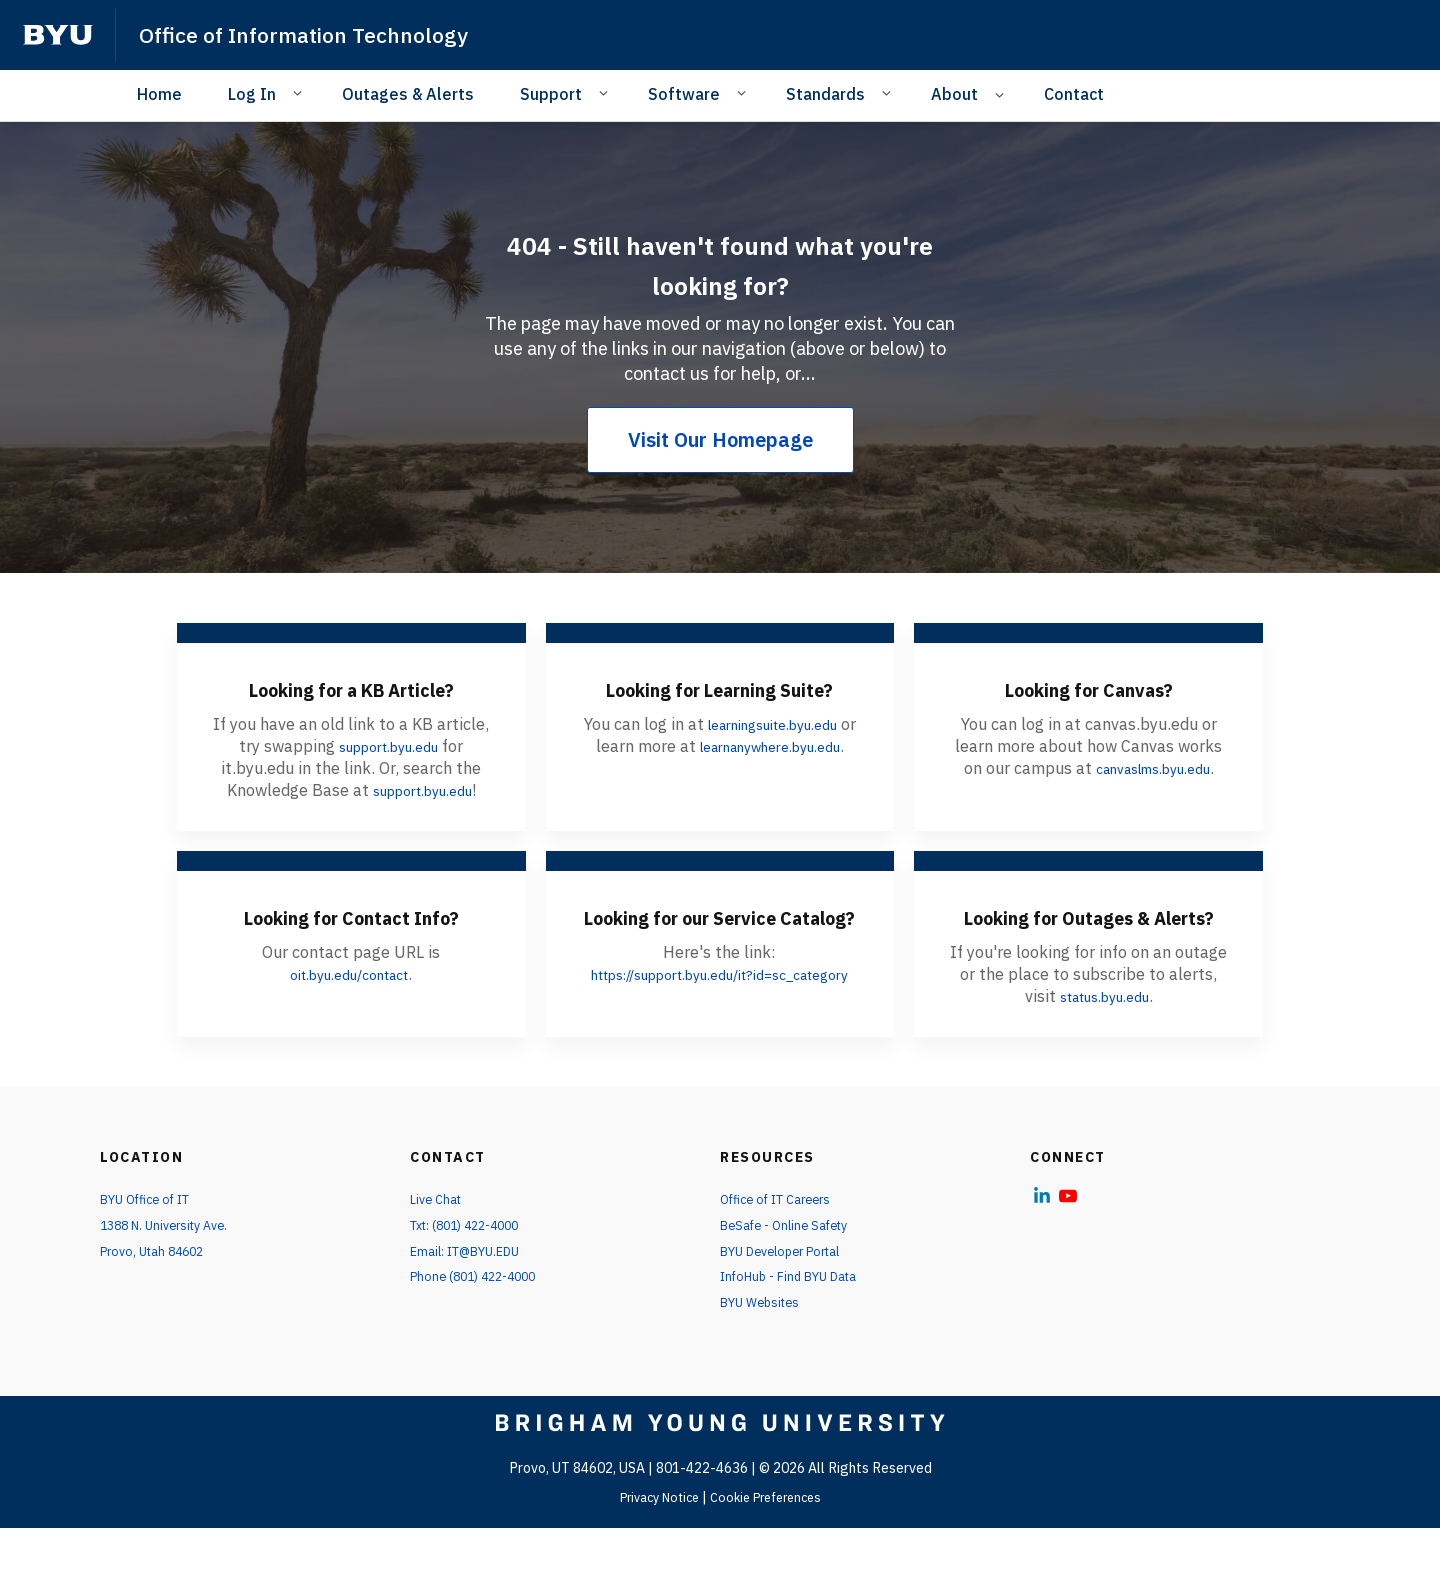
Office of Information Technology (322, 34)
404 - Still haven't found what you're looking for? (720, 261)
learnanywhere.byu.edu (717, 798)
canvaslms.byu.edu (1153, 768)
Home (159, 94)
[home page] (58, 35)
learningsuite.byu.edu (781, 754)
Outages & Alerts (408, 94)
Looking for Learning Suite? (719, 703)
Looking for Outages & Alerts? (1088, 939)
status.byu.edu (1104, 1034)
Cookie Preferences (771, 1546)
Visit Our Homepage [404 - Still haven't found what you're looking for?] (720, 439)
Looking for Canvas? (1088, 688)
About (954, 94)
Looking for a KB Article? (351, 688)
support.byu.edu (388, 746)
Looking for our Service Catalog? (720, 939)
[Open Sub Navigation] (300, 93)
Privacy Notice (652, 1546)
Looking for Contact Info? (351, 939)
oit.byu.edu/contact (349, 1012)
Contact (1074, 94)
